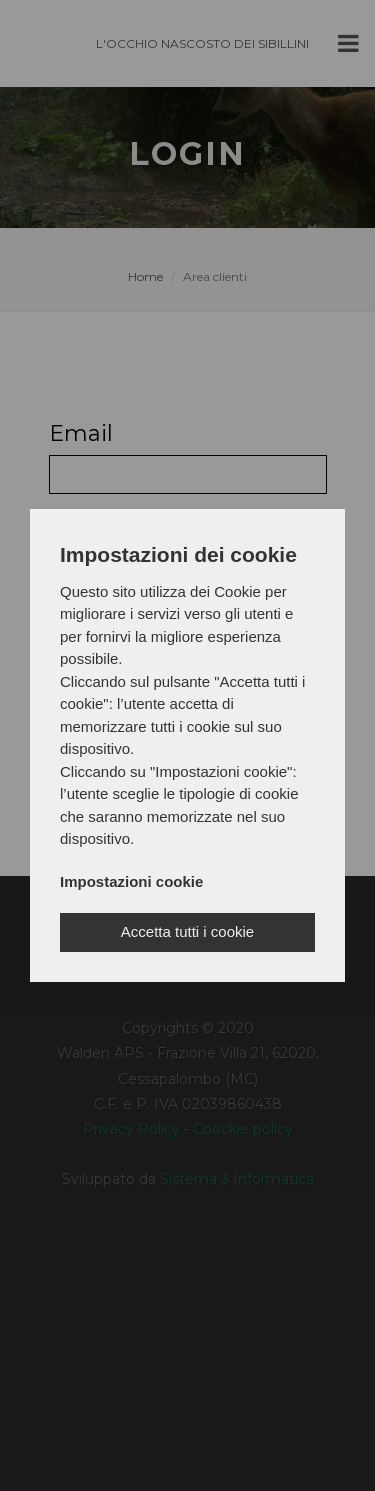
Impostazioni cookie (131, 881)
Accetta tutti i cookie (187, 931)
